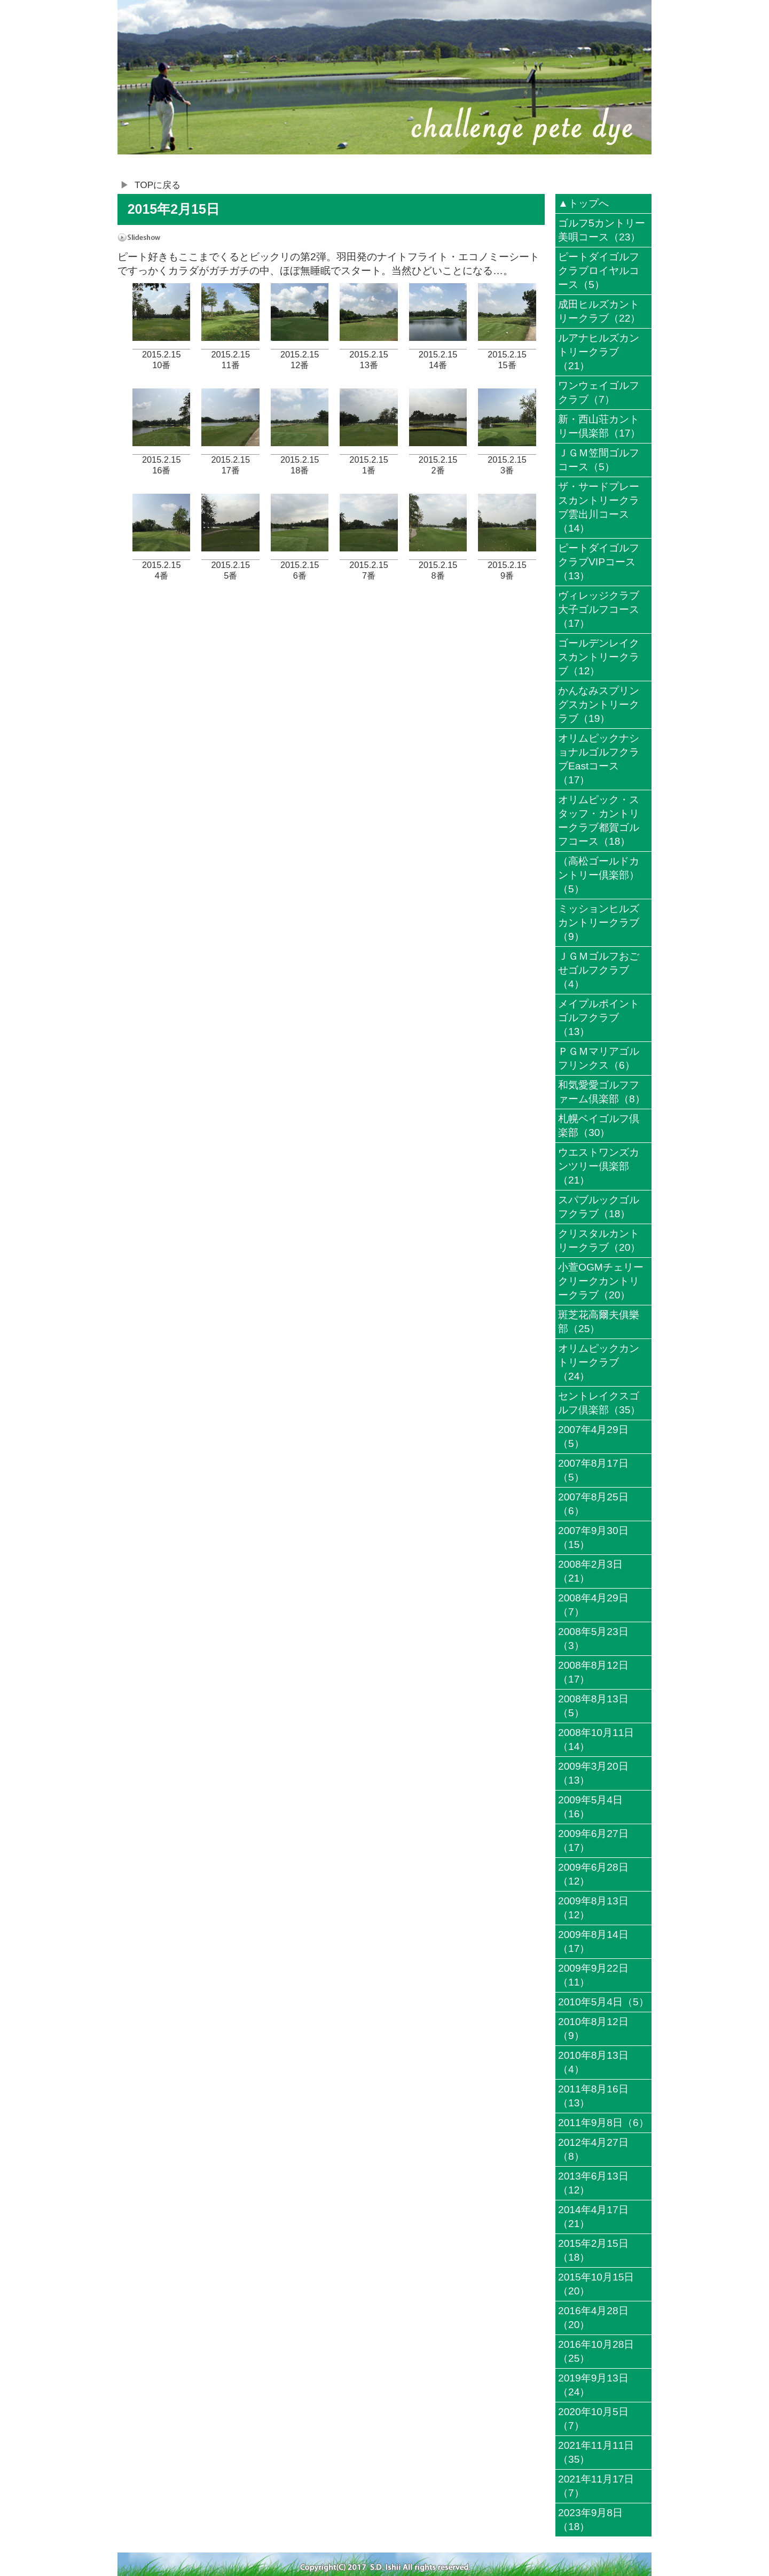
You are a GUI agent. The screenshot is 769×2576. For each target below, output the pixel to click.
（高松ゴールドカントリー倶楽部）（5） (598, 874)
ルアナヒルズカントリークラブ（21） (598, 351)
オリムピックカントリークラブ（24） (598, 1362)
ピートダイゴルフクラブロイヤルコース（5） (598, 270)
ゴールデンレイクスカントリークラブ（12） (598, 656)
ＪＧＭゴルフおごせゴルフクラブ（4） (598, 970)
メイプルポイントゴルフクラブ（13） (598, 1017)
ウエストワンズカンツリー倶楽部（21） (598, 1166)
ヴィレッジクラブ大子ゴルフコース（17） (598, 609)
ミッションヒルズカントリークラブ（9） (598, 922)
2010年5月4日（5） (603, 2001)
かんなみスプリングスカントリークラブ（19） (598, 704)
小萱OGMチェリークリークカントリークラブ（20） (601, 1281)
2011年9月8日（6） (603, 2122)
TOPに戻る (158, 185)
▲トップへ (583, 203)
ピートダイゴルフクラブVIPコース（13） (598, 561)
